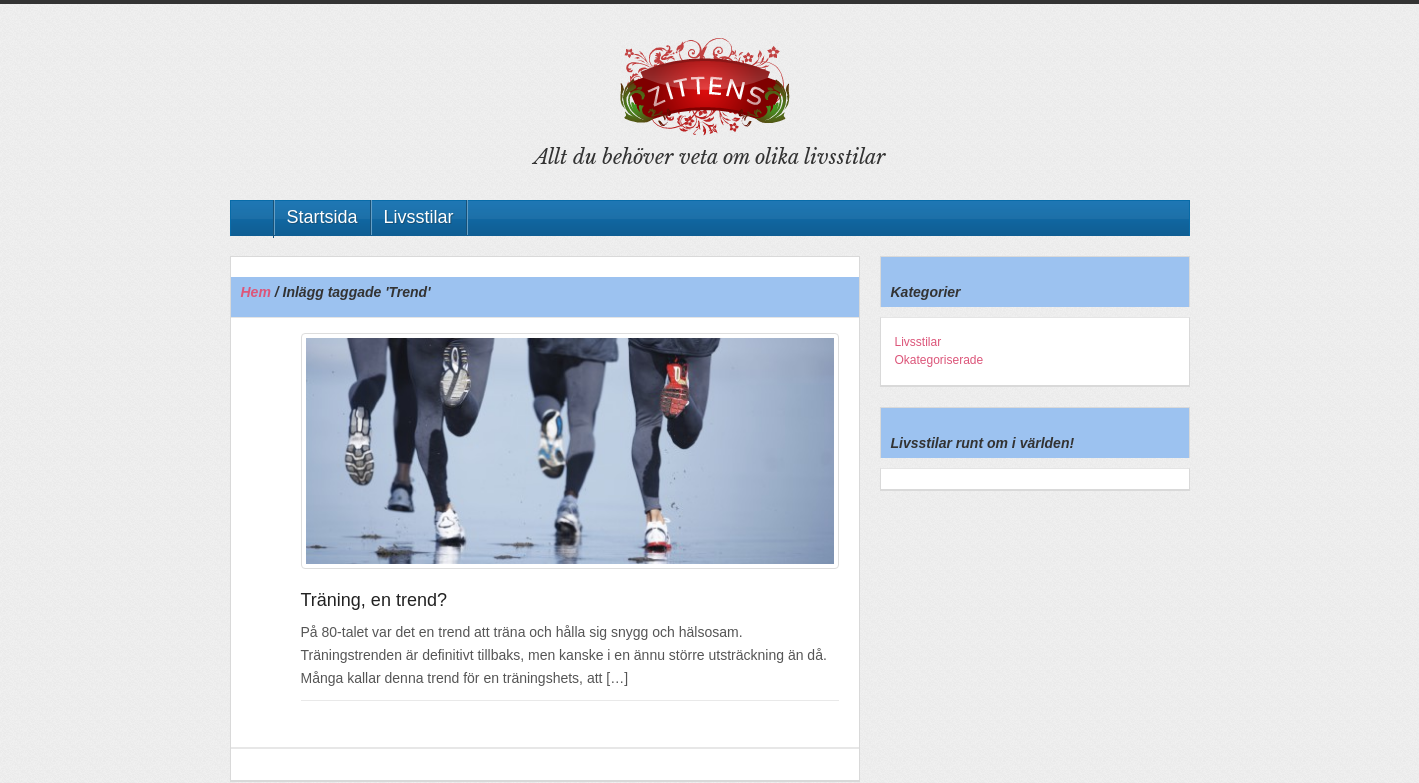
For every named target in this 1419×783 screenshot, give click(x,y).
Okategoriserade (939, 360)
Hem (256, 292)
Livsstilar (419, 217)
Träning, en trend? (374, 600)
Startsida (322, 217)
